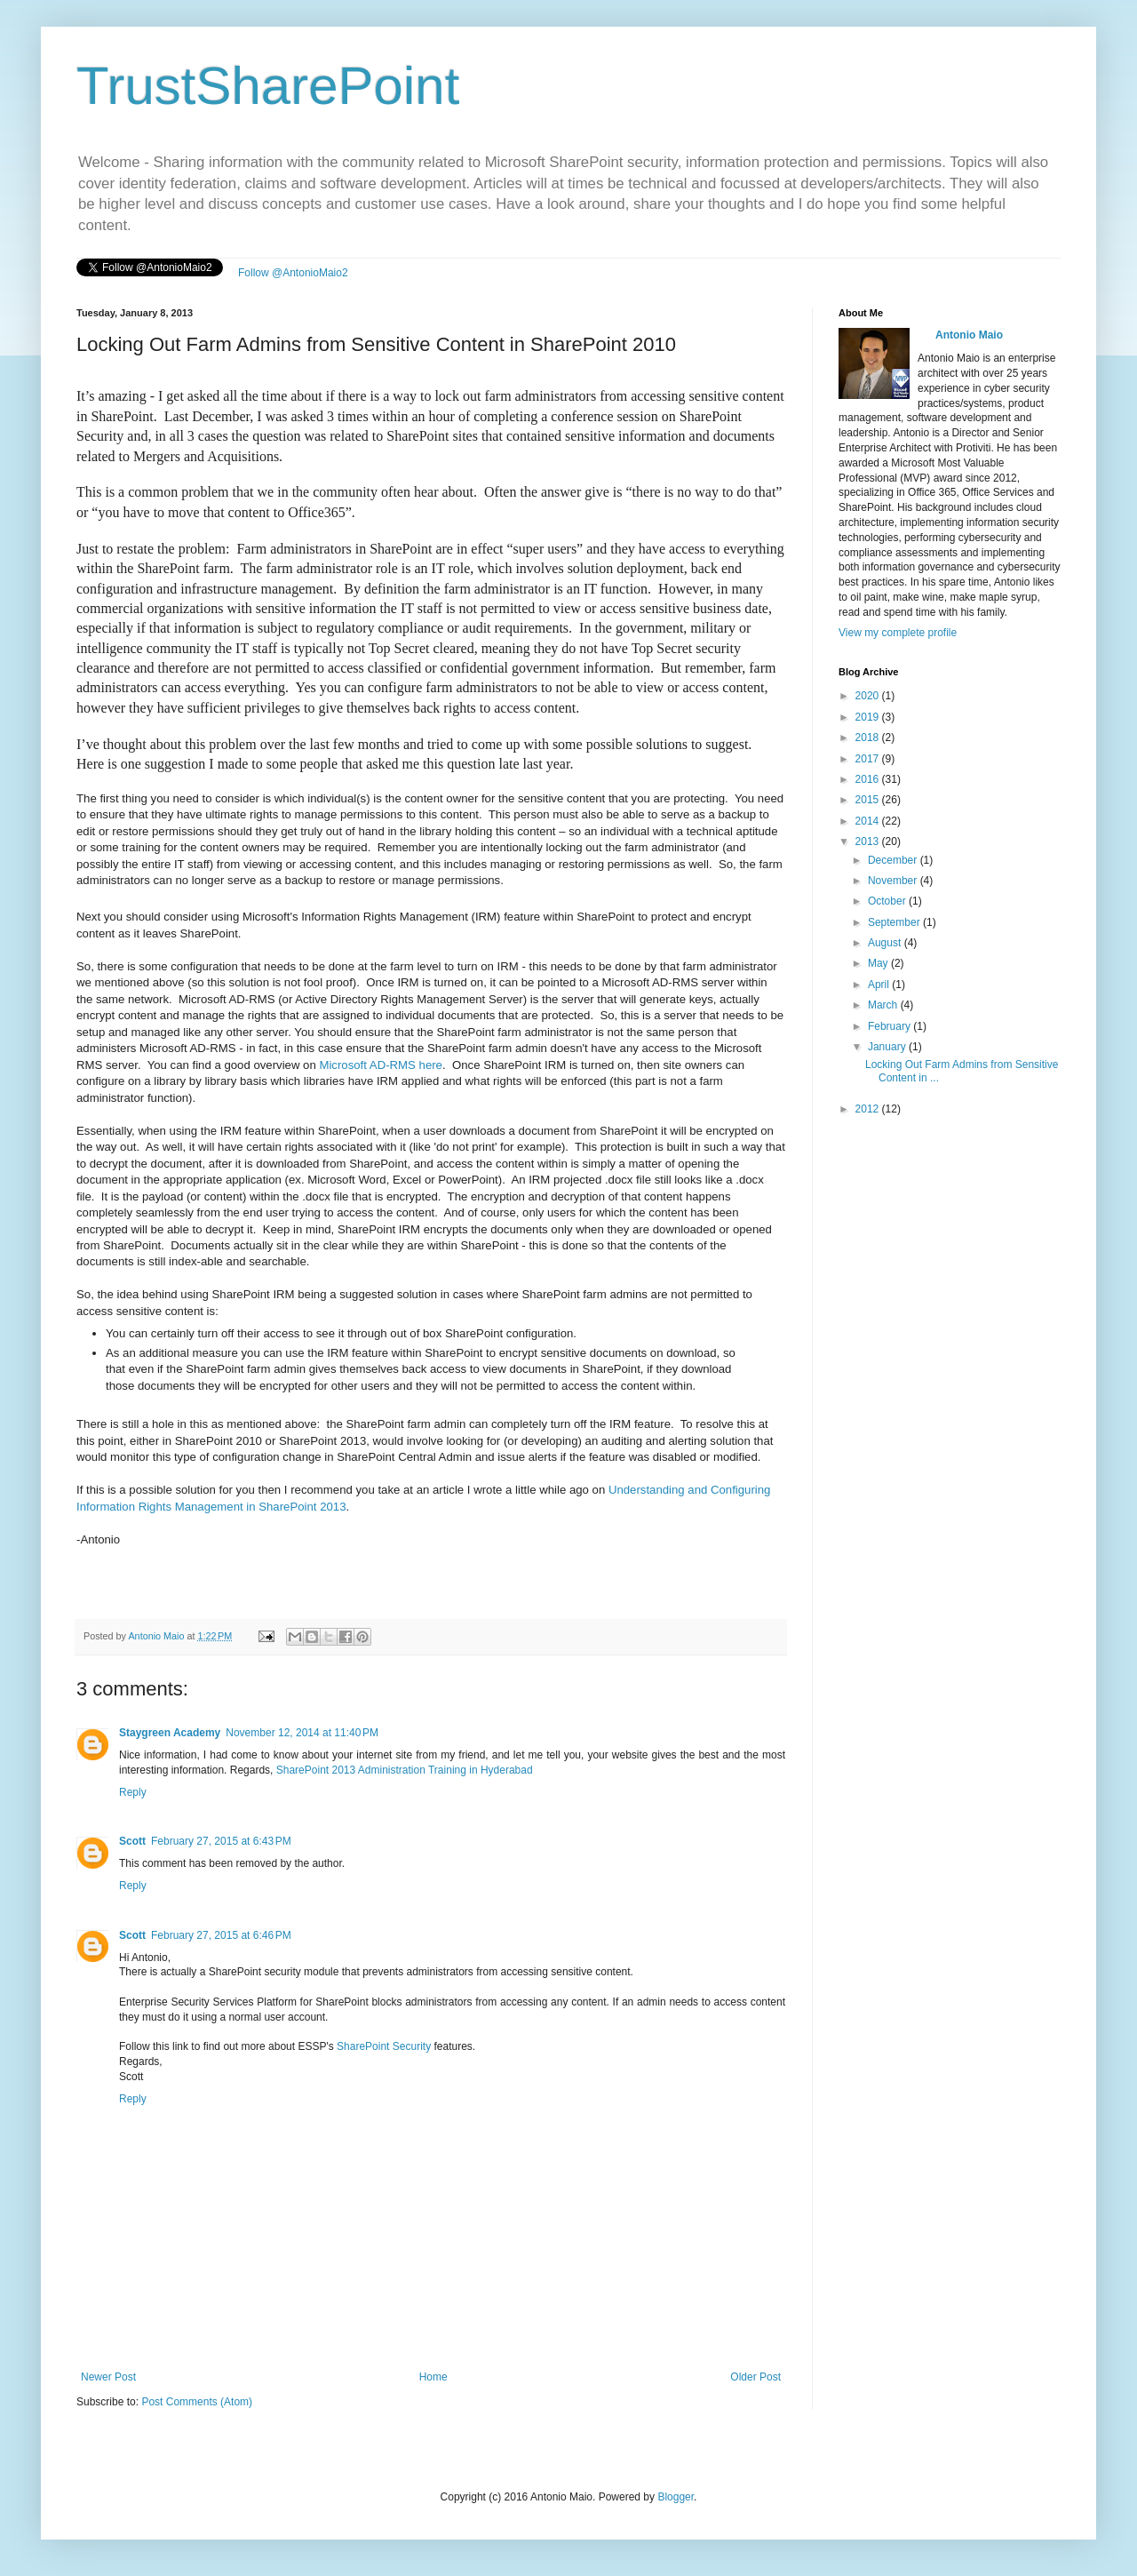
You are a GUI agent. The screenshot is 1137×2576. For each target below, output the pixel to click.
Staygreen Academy (169, 1733)
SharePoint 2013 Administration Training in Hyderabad (404, 1770)
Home (433, 2377)
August (886, 943)
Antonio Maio (157, 1636)
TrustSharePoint (267, 86)
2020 (868, 696)
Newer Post (108, 2377)
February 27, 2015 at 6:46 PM (221, 1935)
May (879, 963)
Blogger (675, 2497)
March (884, 1005)
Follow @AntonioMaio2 (293, 273)
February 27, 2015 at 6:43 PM (221, 1841)
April (880, 984)
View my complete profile (898, 632)
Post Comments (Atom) (196, 2402)
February (890, 1026)
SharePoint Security (384, 2046)
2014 (868, 821)
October (888, 901)
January (888, 1047)
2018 (868, 737)
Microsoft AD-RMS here (380, 1065)
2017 (868, 759)
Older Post (755, 2377)
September (895, 922)
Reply (133, 1792)
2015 (868, 800)
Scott (132, 1841)
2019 (868, 717)
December (894, 860)
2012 (868, 1109)
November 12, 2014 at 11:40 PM (302, 1733)
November (894, 880)
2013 (868, 841)
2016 (868, 779)
